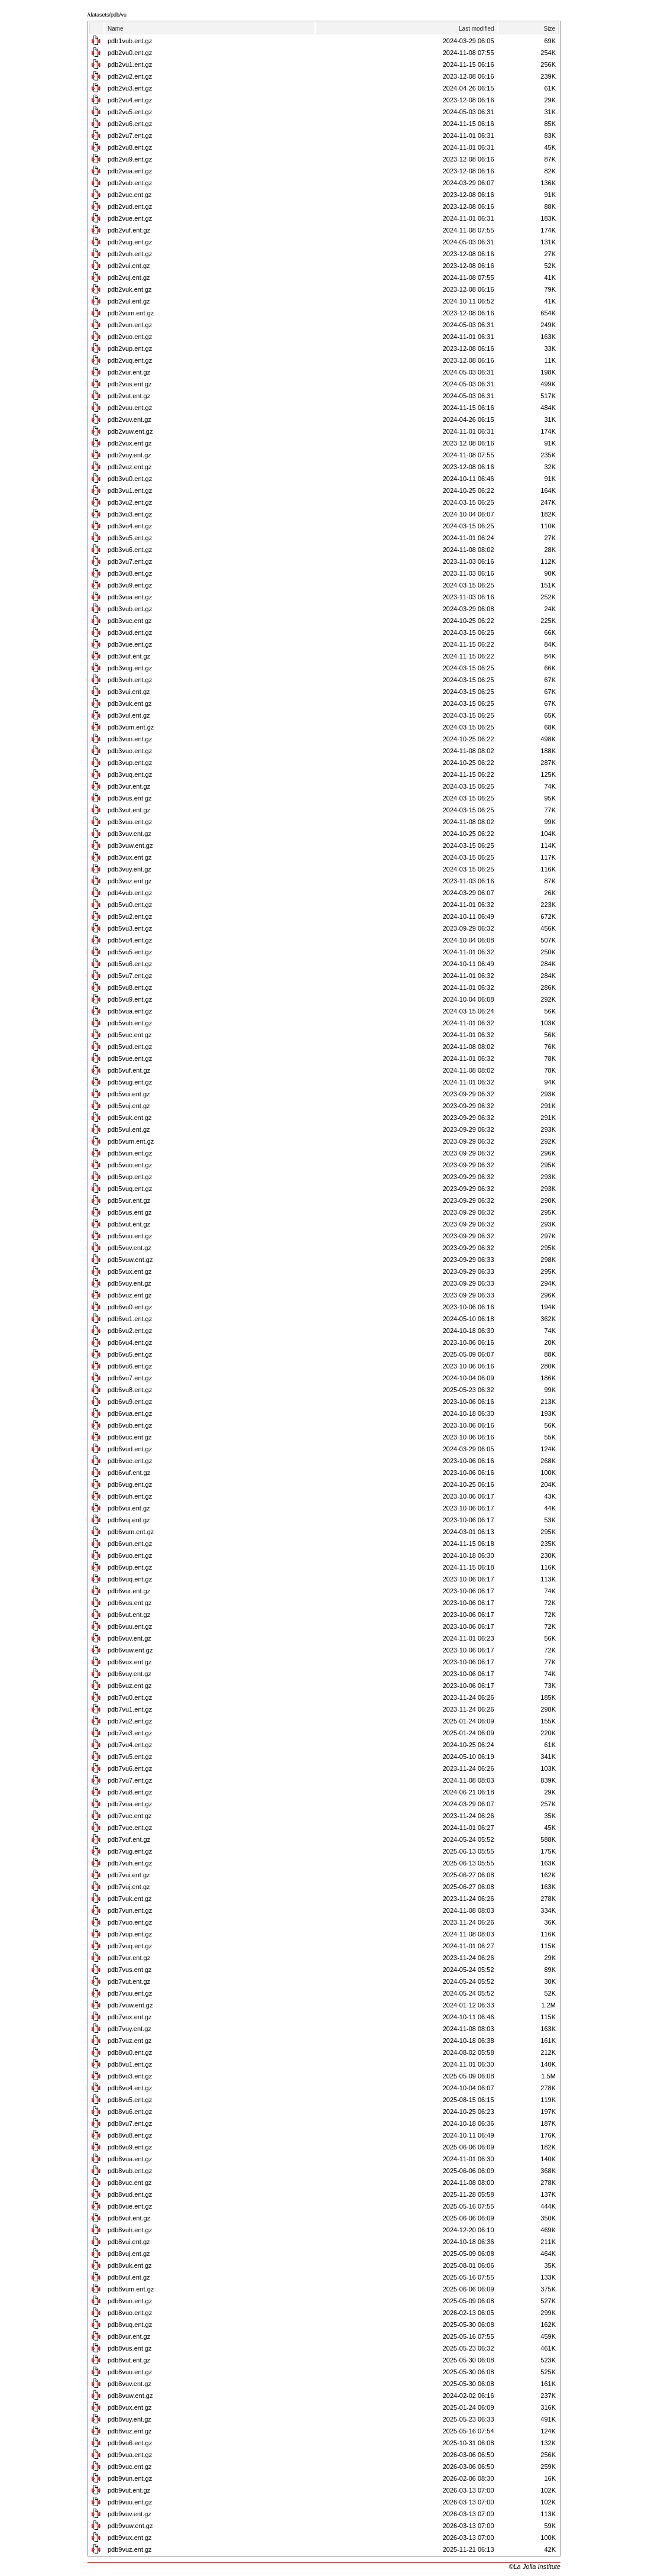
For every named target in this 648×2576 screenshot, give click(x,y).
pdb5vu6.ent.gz (130, 963)
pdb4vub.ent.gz (130, 892)
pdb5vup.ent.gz (130, 1176)
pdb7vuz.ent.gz (130, 2040)
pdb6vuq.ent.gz (130, 1579)
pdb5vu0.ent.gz (130, 904)
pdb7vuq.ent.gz (130, 1945)
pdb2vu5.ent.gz (130, 111)
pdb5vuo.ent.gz (130, 1164)
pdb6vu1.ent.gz (130, 1318)
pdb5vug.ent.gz (130, 1082)
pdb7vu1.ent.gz (130, 1709)
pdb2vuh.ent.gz (130, 253)
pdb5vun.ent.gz (130, 1153)
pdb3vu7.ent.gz (130, 561)
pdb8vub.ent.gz (130, 2170)
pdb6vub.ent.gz (130, 1425)
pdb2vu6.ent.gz (130, 123)
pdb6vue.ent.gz (130, 1460)
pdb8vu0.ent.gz (130, 2052)
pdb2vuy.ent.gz (129, 455)
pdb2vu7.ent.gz (130, 135)
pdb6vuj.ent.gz (129, 1519)
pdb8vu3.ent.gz (130, 2076)
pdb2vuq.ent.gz (130, 360)
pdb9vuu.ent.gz (130, 2502)
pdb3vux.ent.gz (130, 857)
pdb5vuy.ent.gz (129, 1283)
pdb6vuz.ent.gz (130, 1685)
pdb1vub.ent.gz (130, 40)
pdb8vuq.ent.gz (130, 2324)
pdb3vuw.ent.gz (130, 845)
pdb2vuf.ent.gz (129, 230)
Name (116, 28)
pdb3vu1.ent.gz (130, 490)
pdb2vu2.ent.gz (130, 76)
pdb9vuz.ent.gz (130, 2549)
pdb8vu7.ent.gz (130, 2123)
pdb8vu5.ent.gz (130, 2099)
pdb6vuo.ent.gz (130, 1555)
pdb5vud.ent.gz (130, 1046)
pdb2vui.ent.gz (129, 265)
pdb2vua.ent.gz (130, 171)
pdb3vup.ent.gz (130, 762)
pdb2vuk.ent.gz (130, 289)
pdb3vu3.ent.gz (130, 514)
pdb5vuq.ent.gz (130, 1188)
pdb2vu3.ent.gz (130, 88)
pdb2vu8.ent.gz (130, 147)
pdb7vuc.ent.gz (130, 1815)
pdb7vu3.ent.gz (130, 1732)
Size (549, 28)
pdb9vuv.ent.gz (129, 2513)
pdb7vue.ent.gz (130, 1827)
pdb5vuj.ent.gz (129, 1105)
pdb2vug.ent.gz (130, 242)
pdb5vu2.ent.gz (130, 916)
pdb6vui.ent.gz (129, 1508)
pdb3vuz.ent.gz (130, 881)
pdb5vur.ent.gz (129, 1200)
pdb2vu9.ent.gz (130, 159)
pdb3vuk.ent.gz (130, 703)
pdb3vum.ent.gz (131, 727)
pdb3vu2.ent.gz (130, 502)
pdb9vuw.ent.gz (130, 2525)
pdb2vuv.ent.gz (129, 419)
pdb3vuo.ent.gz (130, 750)
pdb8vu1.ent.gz (130, 2064)
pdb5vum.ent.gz (131, 1141)
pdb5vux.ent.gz (130, 1271)
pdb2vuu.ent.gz (130, 407)
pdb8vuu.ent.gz (130, 2371)
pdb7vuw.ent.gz (130, 2005)
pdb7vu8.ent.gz (130, 1792)
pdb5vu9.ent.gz (130, 999)
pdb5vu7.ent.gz (130, 975)
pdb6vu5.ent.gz (130, 1354)
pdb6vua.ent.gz (130, 1413)
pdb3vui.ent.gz (129, 691)
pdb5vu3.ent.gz (130, 928)
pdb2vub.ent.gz (130, 182)
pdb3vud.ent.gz (130, 632)
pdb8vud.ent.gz (130, 2194)
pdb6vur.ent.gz (129, 1590)
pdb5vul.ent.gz (129, 1129)
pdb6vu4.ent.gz (130, 1342)
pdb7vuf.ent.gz (129, 1839)
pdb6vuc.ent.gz (130, 1437)
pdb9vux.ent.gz (130, 2537)
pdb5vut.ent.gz (129, 1224)
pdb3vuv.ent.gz (129, 833)
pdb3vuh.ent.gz (130, 679)
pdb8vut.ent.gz (129, 2360)
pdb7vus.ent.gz (130, 1969)
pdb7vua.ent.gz (130, 1803)
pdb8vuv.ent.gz (129, 2383)
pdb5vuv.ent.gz (129, 1247)
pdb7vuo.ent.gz (130, 1922)
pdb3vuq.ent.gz (130, 774)
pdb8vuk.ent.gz (130, 2265)
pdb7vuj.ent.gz (129, 1886)
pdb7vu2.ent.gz (130, 1721)
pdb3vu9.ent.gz (130, 585)
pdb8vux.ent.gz (130, 2407)
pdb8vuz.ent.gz (130, 2431)
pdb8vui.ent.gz (129, 2241)
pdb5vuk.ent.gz (130, 1117)
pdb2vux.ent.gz (130, 443)
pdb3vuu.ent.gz (130, 821)
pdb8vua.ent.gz (130, 2158)
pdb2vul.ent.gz (129, 301)
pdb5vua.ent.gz (130, 1011)
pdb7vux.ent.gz (130, 2016)
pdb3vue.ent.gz (130, 644)
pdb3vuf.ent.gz (129, 656)
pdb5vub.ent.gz (130, 1022)
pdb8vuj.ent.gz (129, 2253)
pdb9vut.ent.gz (129, 2490)
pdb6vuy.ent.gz (129, 1673)
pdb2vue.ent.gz (130, 218)
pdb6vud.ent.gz (130, 1448)
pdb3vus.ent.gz (130, 798)
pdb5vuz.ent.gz (130, 1295)
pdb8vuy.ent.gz (129, 2419)
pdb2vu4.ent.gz (130, 100)
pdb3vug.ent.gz (130, 668)
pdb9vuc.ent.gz (130, 2466)
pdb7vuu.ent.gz (130, 1993)
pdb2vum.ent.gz (131, 313)
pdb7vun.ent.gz (130, 1910)
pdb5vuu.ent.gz (130, 1235)
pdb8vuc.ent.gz (130, 2182)
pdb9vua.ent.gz (130, 2454)
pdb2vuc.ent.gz (130, 194)
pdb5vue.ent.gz (130, 1058)
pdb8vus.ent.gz (130, 2348)
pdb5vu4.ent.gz (130, 940)
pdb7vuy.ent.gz (129, 2028)
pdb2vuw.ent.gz (130, 431)
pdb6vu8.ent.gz (130, 1389)
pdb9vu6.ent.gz (130, 2442)
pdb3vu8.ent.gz (130, 573)
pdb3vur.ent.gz (129, 786)
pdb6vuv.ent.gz (129, 1638)
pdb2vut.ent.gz (129, 395)
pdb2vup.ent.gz (130, 348)
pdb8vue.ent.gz (130, 2206)
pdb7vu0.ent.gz (130, 1697)
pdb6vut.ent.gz (129, 1614)
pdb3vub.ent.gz (130, 608)
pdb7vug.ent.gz (130, 1851)
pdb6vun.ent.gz (130, 1543)
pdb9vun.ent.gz (130, 2478)
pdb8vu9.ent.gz (130, 2147)
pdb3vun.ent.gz (130, 739)
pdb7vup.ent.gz (130, 1934)
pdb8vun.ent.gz (130, 2300)
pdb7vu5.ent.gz (130, 1756)
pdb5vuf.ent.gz (129, 1070)
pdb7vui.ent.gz (129, 1874)
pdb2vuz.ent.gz (130, 466)
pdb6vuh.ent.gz (130, 1496)
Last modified (476, 28)
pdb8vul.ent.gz (129, 2277)
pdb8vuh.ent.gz (130, 2229)
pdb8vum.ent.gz (131, 2289)
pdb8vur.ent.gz (129, 2336)
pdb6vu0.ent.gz (130, 1306)
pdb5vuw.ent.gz (130, 1259)
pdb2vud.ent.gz (130, 206)
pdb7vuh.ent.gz (130, 1863)
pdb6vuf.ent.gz (129, 1472)
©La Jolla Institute (534, 2566)
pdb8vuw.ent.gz (130, 2395)
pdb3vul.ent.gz (129, 715)
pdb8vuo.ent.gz (130, 2312)
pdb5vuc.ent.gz (130, 1034)
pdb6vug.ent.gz (130, 1484)
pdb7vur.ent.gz (129, 1957)
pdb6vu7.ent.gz (130, 1377)
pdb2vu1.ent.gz (130, 64)
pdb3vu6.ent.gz (130, 549)
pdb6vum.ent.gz (131, 1531)
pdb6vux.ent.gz (130, 1661)
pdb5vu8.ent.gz (130, 987)
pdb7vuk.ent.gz (130, 1898)
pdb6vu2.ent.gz (130, 1330)
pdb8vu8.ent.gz (130, 2135)
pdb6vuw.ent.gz (130, 1650)
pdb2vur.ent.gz (129, 372)
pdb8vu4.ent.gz (130, 2087)
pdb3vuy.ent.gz (129, 869)
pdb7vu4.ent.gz (130, 1744)
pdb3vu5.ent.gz (130, 537)
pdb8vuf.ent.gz (129, 2218)
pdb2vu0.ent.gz (130, 52)
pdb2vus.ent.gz (130, 384)
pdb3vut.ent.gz (129, 810)
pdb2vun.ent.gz (130, 324)
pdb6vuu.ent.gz (130, 1626)
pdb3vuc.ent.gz (130, 620)
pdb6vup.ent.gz (130, 1567)
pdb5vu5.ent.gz (130, 951)
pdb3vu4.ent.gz (130, 526)
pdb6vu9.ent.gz (130, 1401)
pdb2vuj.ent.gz (129, 277)
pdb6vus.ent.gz (130, 1602)
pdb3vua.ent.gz (130, 597)
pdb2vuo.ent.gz (130, 336)
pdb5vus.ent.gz (130, 1212)
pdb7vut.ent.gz (129, 1981)
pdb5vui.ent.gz (129, 1093)
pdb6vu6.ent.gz (130, 1366)
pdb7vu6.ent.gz (130, 1768)
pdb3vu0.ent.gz (130, 478)
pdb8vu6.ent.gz (130, 2111)
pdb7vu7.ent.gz (130, 1780)
